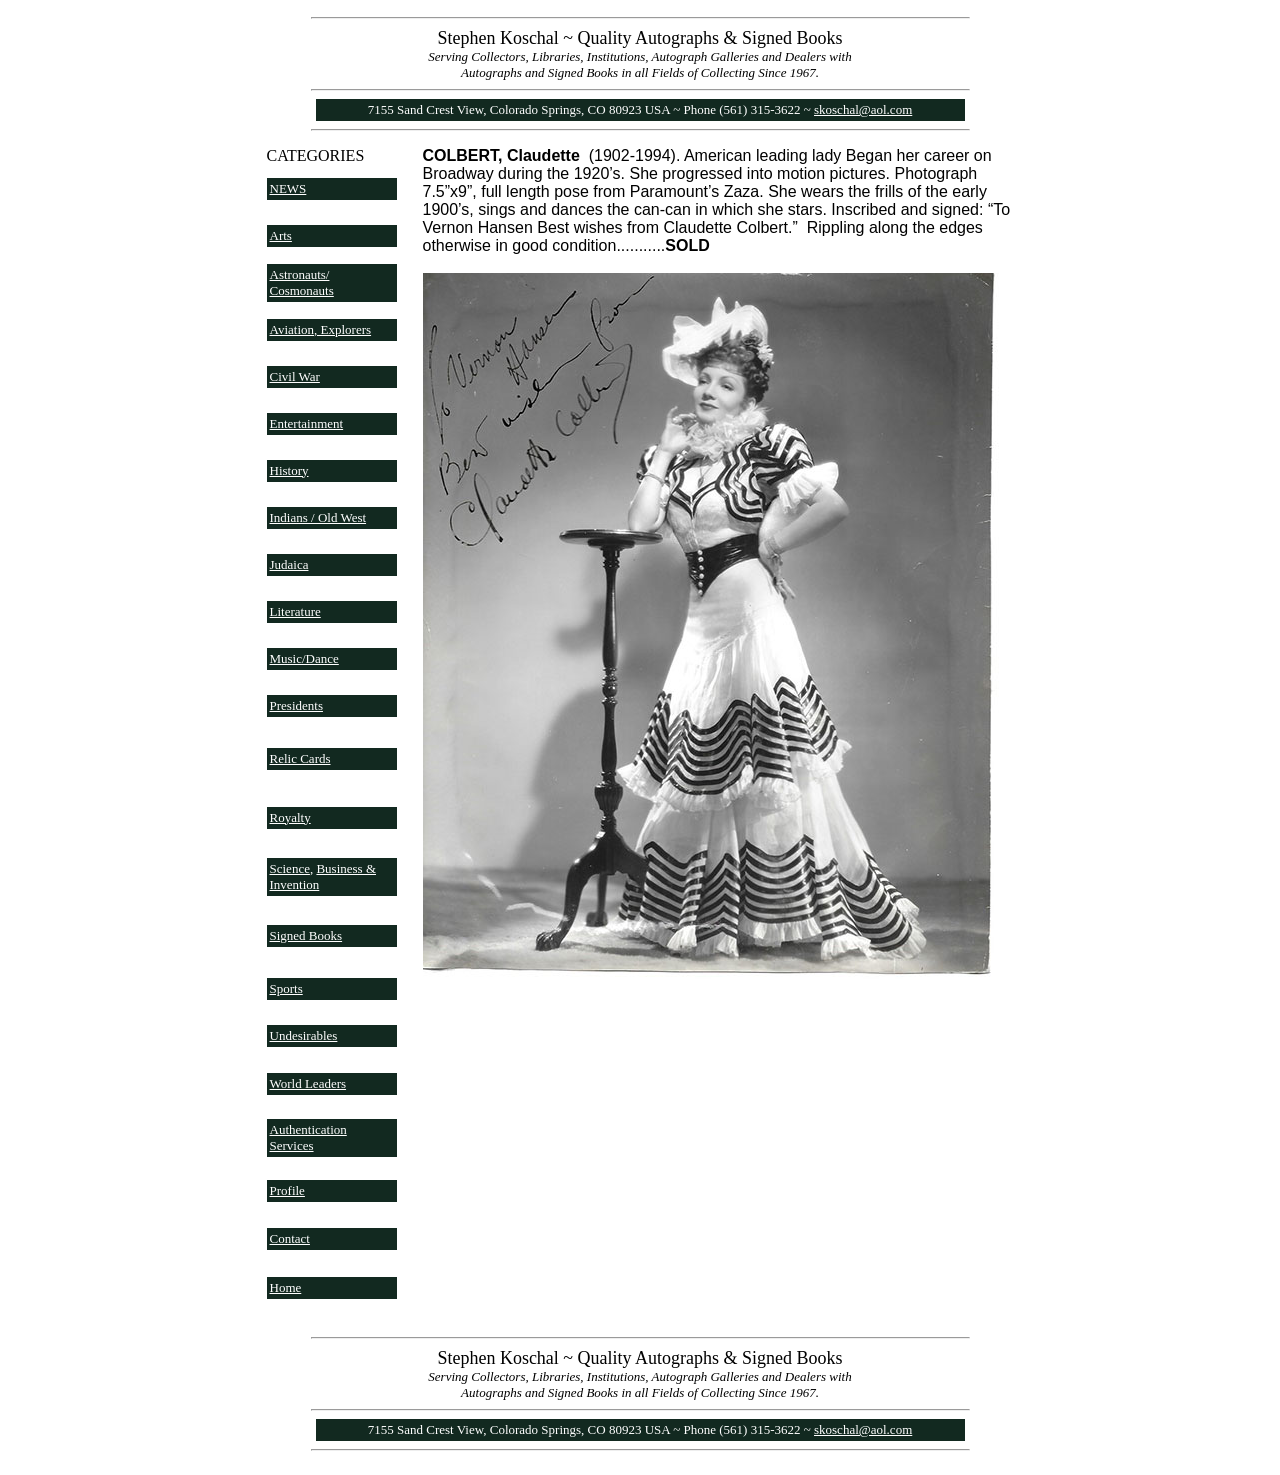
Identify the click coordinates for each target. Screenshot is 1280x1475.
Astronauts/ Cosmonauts (302, 282)
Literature (295, 611)
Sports (286, 988)
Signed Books (306, 935)
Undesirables (304, 1035)
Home (286, 1287)
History (289, 470)
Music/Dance (304, 658)
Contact (290, 1238)
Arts (281, 235)
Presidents (296, 705)
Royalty (290, 817)
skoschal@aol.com (863, 109)
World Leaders (308, 1083)
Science (290, 868)
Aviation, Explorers (321, 329)
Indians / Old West (318, 517)
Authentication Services (308, 1137)
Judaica (289, 564)
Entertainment (307, 423)
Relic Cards (300, 758)
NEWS (288, 188)
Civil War (295, 376)
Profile (287, 1190)
